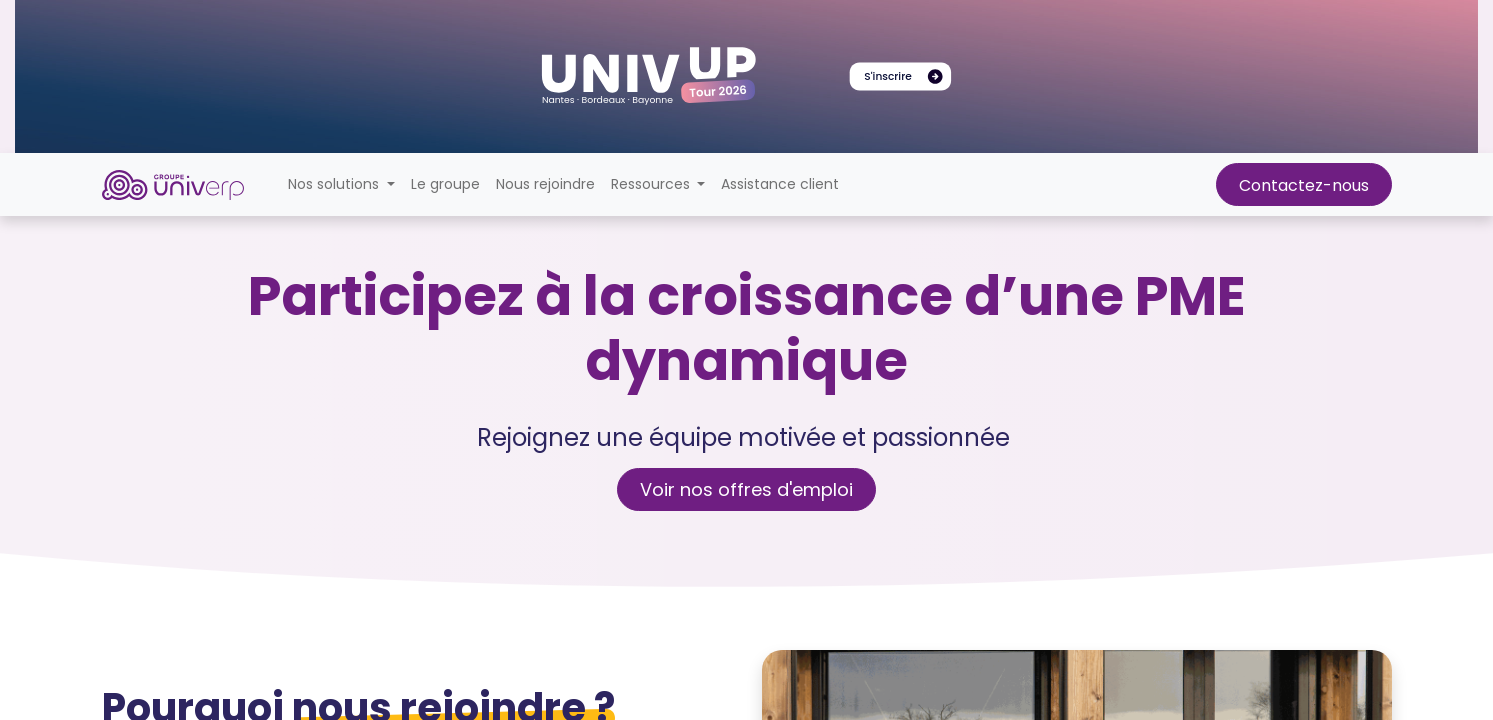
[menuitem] (445, 184)
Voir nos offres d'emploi (746, 489)
